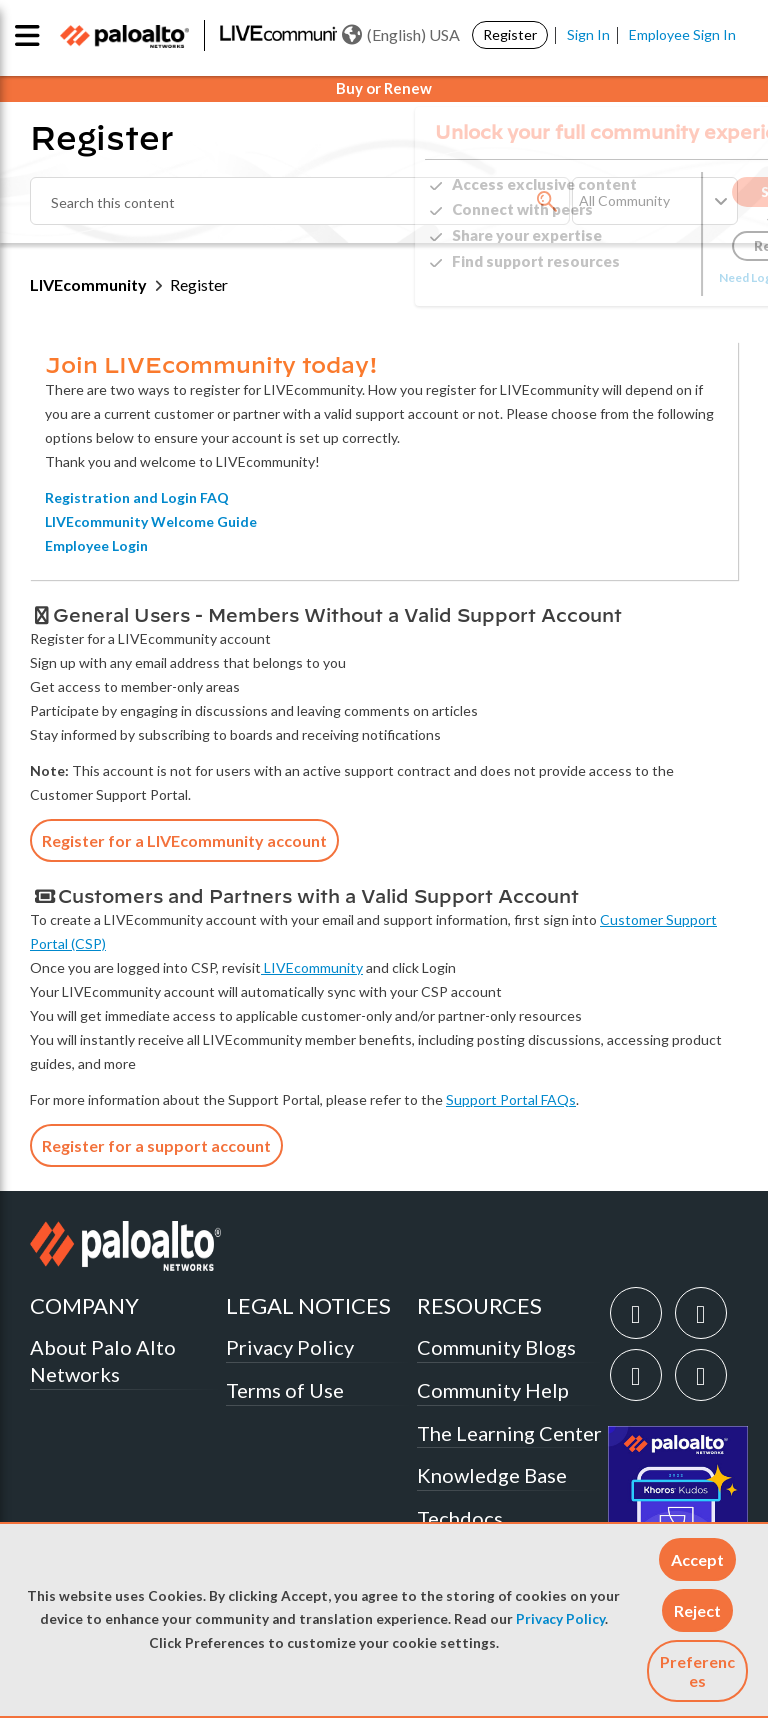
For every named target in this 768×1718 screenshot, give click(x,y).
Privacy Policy (560, 1619)
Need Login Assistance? (648, 277)
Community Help (493, 1390)
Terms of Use (285, 1390)
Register (510, 34)
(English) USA (401, 35)
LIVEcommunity (88, 284)
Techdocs (460, 1518)
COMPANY (84, 1305)
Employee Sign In (682, 34)
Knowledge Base (492, 1475)
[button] (697, 1559)
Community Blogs (496, 1347)
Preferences (697, 1671)
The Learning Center (509, 1433)
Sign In (588, 34)
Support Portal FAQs (511, 1099)
